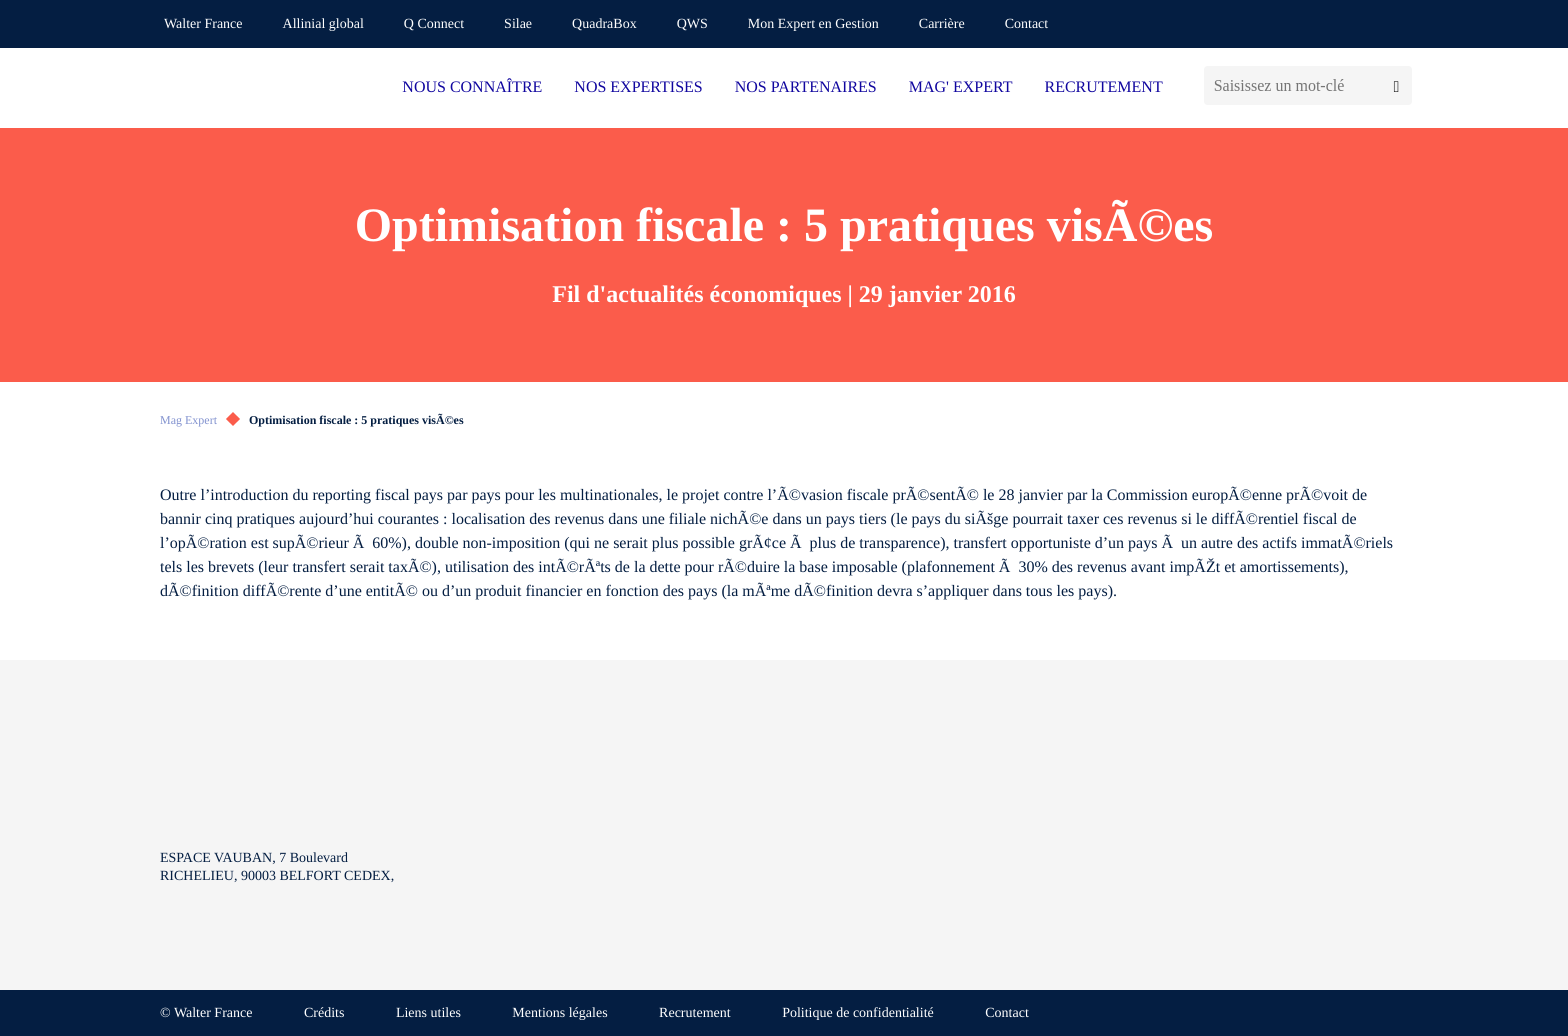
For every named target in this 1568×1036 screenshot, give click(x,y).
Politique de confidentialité (858, 1013)
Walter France (203, 24)
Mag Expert (188, 420)
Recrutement (695, 1013)
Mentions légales (559, 1013)
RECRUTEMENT (1103, 87)
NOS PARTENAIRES (806, 87)
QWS (692, 24)
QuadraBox (604, 24)
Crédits (324, 1013)
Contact (1027, 24)
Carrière (942, 24)
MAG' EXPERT (961, 87)
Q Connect (434, 24)
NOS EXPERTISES (638, 87)
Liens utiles (428, 1013)
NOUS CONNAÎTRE (472, 87)
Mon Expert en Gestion (813, 24)
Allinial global (323, 24)
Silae (518, 24)
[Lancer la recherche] (1396, 85)
